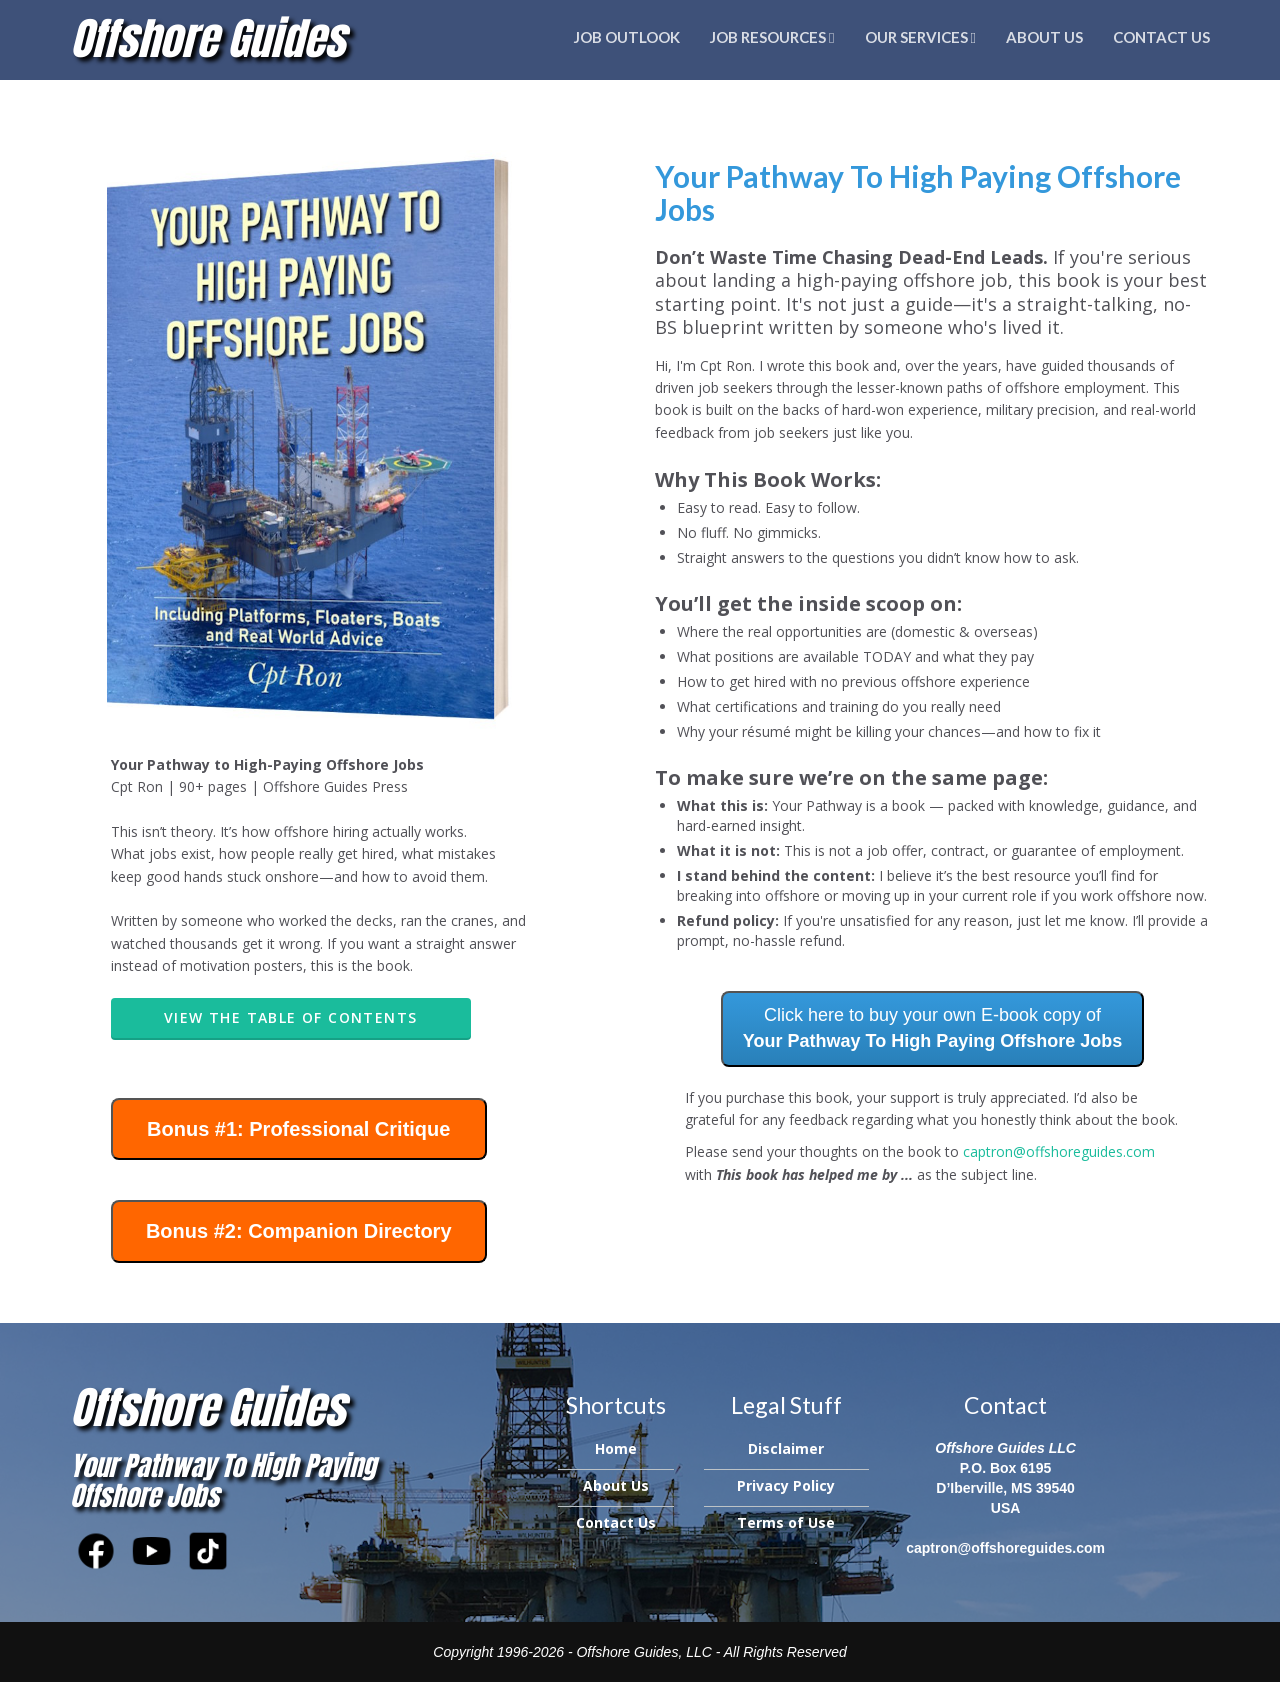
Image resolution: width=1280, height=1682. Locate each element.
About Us (1044, 37)
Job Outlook (627, 37)
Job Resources (772, 37)
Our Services (920, 37)
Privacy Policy (786, 1485)
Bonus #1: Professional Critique (298, 1129)
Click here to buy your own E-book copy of (932, 1028)
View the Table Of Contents (290, 1017)
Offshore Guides (207, 38)
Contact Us (1161, 37)
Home (616, 1448)
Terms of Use (786, 1522)
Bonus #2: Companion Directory (299, 1231)
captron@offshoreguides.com (1059, 1151)
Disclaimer (786, 1448)
